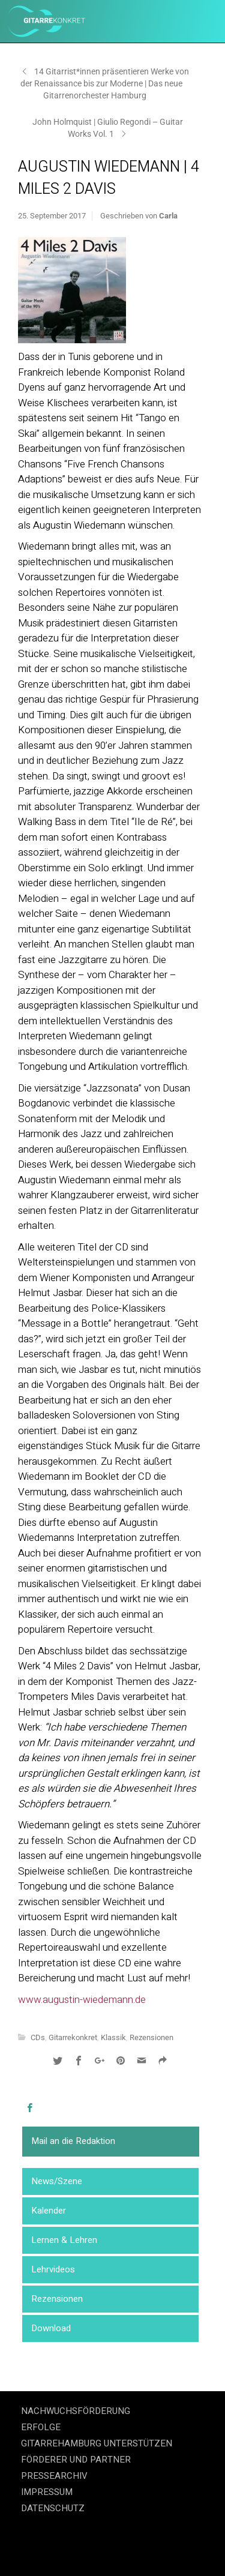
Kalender (48, 2210)
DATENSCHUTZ (53, 2508)
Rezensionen (57, 2298)
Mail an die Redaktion (73, 2141)
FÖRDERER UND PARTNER (76, 2459)
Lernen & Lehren (64, 2240)
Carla (168, 215)
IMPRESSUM (47, 2492)
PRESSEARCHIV (54, 2475)
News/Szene (56, 2181)
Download (51, 2328)
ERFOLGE (41, 2427)
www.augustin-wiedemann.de (82, 1999)
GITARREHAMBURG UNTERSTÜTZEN (96, 2443)
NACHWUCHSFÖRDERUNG (75, 2411)
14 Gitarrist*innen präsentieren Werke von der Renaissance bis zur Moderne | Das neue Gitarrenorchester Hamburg (104, 83)
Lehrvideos (53, 2269)
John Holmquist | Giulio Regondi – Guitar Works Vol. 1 (107, 128)
